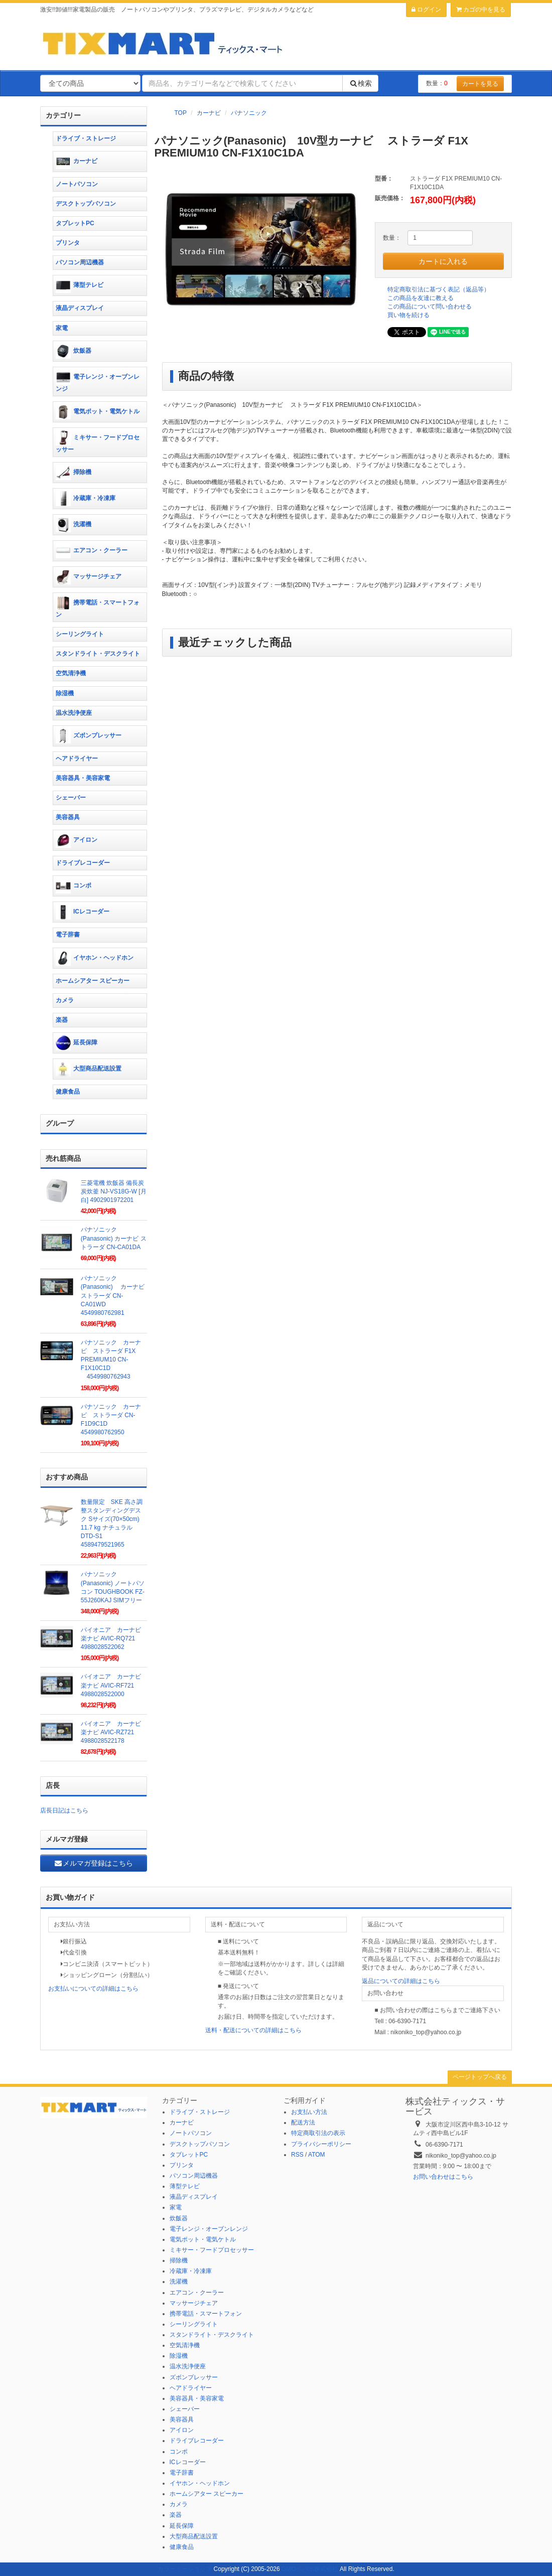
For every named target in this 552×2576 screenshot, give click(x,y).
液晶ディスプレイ (80, 308)
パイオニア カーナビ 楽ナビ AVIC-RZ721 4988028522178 (114, 1732)
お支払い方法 (309, 2111)
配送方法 (303, 2122)
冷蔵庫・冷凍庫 (85, 498)
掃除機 (73, 472)
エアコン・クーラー (91, 550)
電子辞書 (68, 934)
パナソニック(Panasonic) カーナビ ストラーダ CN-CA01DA (114, 1238)
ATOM (316, 2154)
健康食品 (68, 1091)
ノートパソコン (77, 184)
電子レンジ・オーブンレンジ (98, 381)
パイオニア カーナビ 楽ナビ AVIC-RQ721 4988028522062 (114, 1638)
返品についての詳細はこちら (401, 1981)
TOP (181, 112)
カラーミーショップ (185, 2568)
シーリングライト (80, 634)
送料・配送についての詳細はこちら (253, 2030)
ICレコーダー (82, 912)
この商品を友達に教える (420, 297)
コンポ (73, 885)
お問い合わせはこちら (443, 2176)
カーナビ (209, 112)
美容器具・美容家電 (83, 778)
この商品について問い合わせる (429, 306)
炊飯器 (73, 351)
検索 (360, 83)
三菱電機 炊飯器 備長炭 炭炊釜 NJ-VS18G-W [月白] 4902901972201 (114, 1191)
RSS (297, 2154)
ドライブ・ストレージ (86, 138)
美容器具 (68, 817)
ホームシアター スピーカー (92, 980)
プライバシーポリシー (321, 2144)
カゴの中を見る (480, 9)
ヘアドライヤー (77, 758)
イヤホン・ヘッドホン (94, 958)
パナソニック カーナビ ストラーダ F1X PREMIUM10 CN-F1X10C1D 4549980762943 (111, 1360)
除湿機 (65, 693)
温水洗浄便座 (74, 712)
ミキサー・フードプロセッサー (98, 441)
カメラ (65, 1000)
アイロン (76, 840)
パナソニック (249, 112)
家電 (62, 328)
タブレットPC (75, 223)
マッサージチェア (88, 576)
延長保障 (76, 1042)
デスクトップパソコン (86, 203)
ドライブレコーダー (83, 862)
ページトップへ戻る (480, 2076)
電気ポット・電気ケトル (98, 411)
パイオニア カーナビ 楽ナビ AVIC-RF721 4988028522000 (114, 1685)
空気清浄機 (71, 673)
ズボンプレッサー (88, 735)
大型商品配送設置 (88, 1069)
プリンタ (68, 242)
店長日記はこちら (64, 1810)
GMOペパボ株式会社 (310, 2568)
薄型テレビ (79, 285)
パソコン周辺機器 (80, 262)
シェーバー (71, 797)
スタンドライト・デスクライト (98, 653)
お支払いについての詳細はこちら (93, 1988)
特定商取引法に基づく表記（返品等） (438, 289)
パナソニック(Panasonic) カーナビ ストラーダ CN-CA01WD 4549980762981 (116, 1295)
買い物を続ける (408, 315)
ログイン (426, 9)
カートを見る (480, 83)
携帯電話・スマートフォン (98, 606)
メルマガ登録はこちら (93, 1863)
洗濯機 (73, 524)
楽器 (62, 1019)
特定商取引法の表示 (318, 2133)
